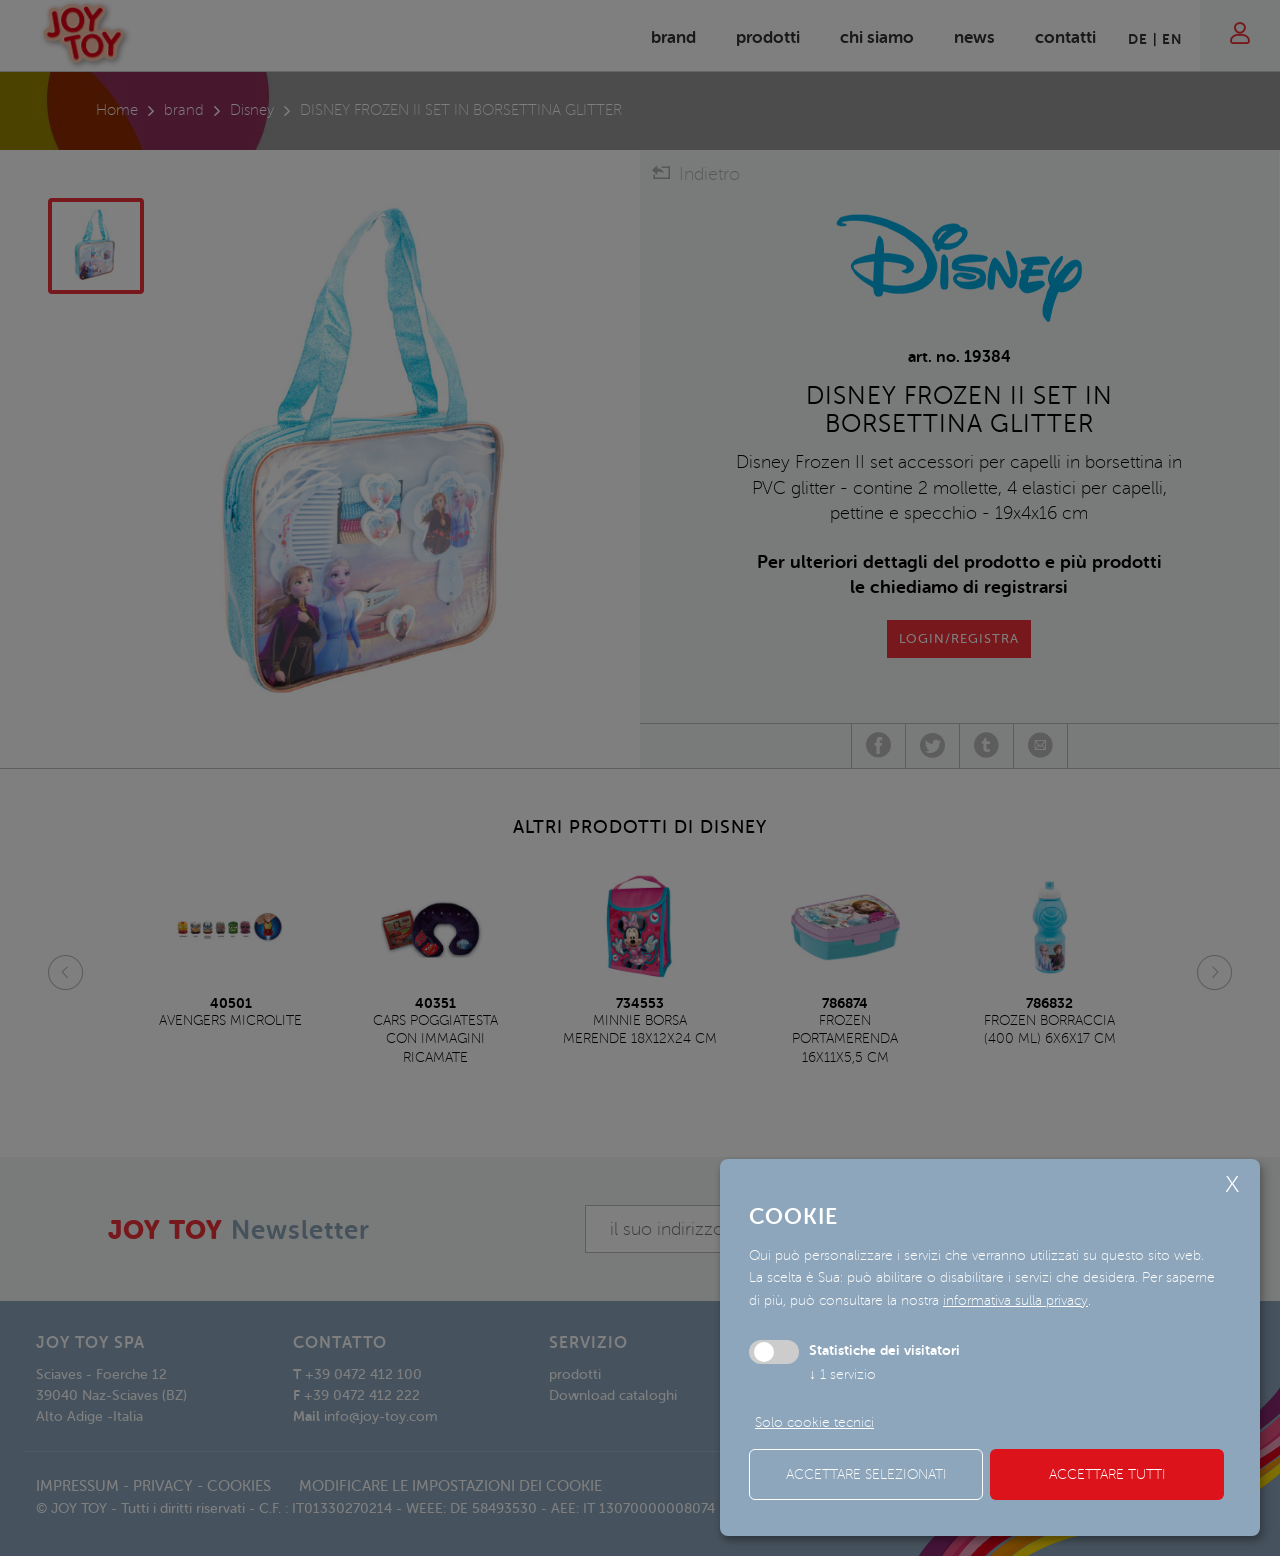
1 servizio (842, 1374)
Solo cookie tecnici (814, 1422)
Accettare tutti (1107, 1474)
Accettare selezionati (866, 1474)
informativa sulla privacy (1015, 1300)
